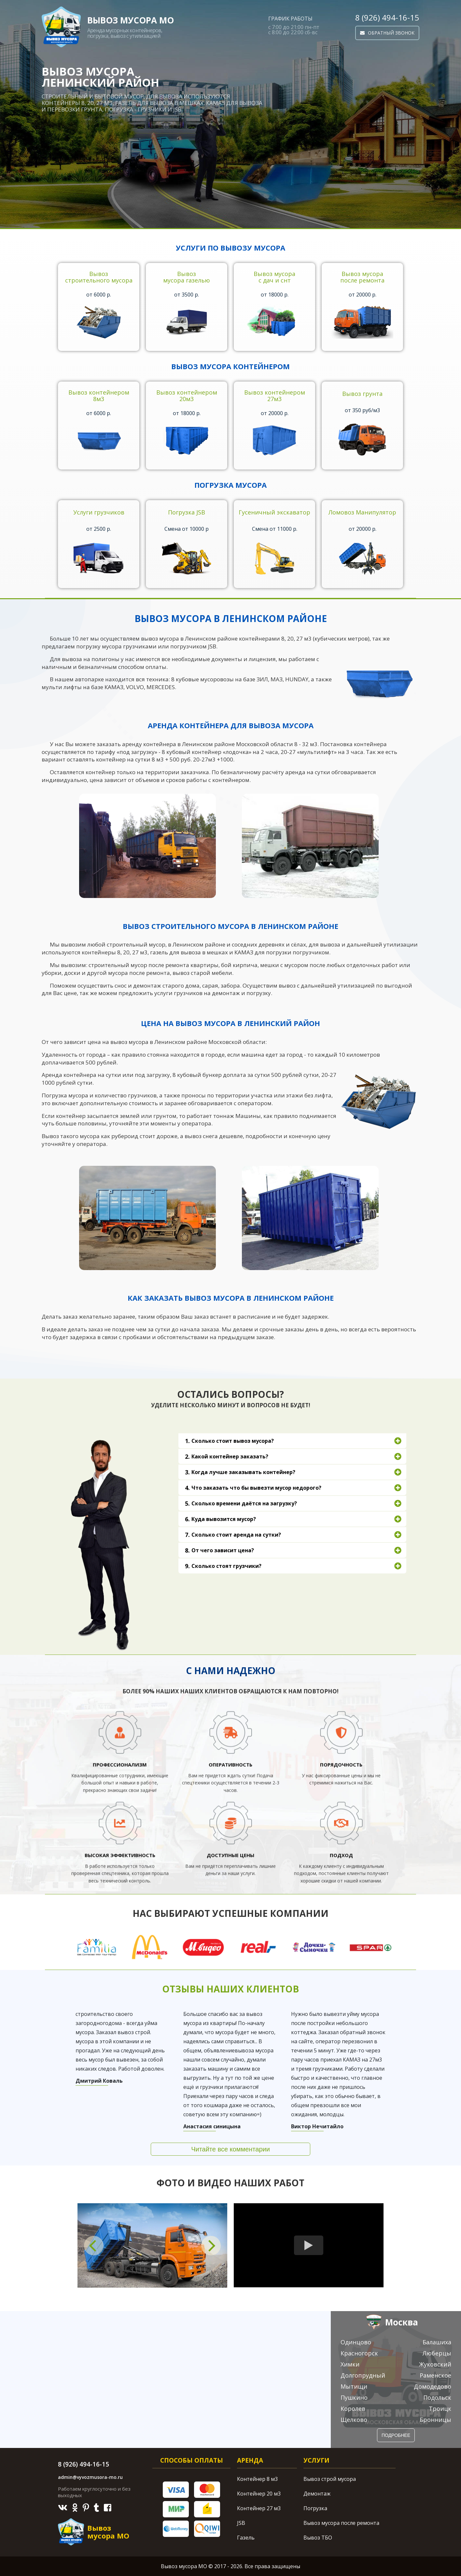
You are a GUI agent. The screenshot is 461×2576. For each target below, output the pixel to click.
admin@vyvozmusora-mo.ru (90, 2477)
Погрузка (315, 2508)
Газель (246, 2537)
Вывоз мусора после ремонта (341, 2522)
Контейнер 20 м (259, 2493)
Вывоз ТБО (317, 2537)
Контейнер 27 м (259, 2508)
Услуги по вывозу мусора (230, 248)
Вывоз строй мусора (329, 2478)
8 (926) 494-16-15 (387, 17)
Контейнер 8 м (257, 2478)
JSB (241, 2522)
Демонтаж (316, 2493)
